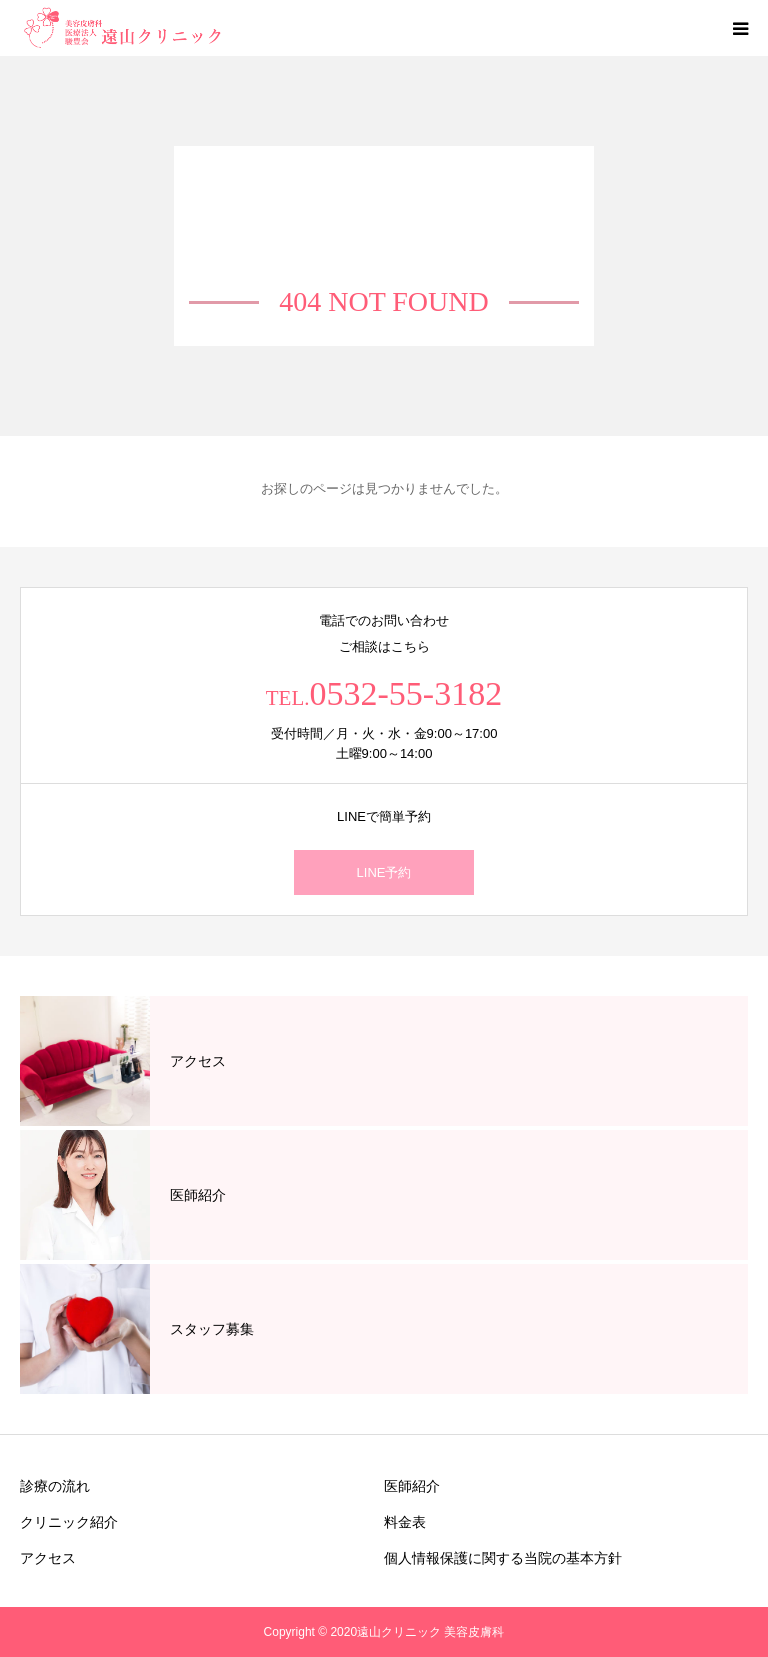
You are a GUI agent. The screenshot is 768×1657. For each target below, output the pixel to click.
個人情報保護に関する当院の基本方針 (503, 1558)
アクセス (48, 1558)
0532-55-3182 (406, 693)
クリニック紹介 (69, 1522)
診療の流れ (55, 1486)
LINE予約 (384, 872)
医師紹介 (412, 1486)
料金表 (405, 1522)
